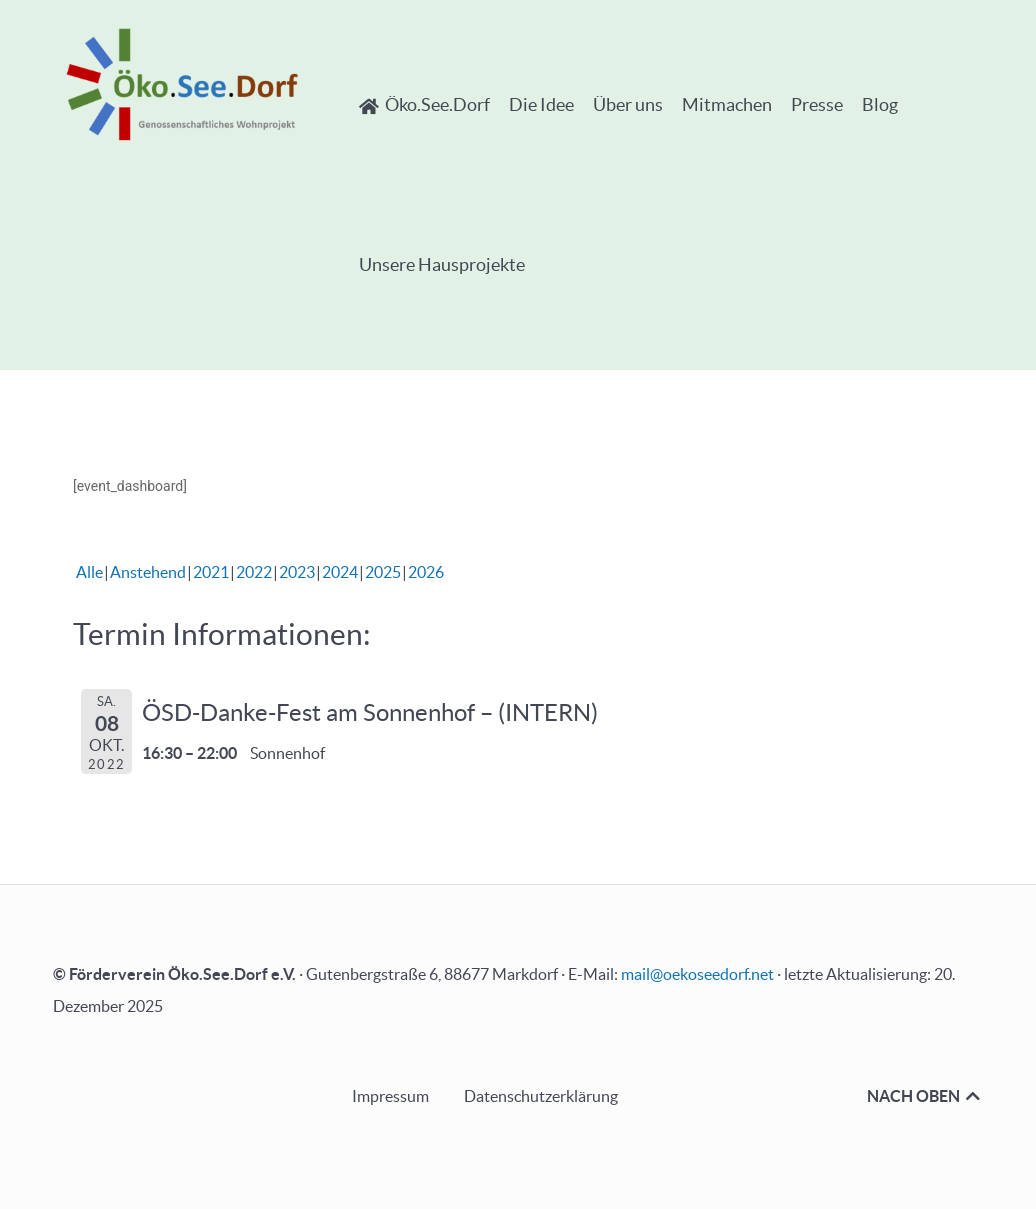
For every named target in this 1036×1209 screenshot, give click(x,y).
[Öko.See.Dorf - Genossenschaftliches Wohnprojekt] (182, 84)
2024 (340, 572)
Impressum (390, 1096)
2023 (297, 572)
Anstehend (148, 572)
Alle (89, 572)
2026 (426, 572)
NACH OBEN (925, 1096)
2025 (383, 572)
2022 (254, 572)
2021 (211, 572)
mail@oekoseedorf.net (697, 974)
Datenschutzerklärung (541, 1096)
